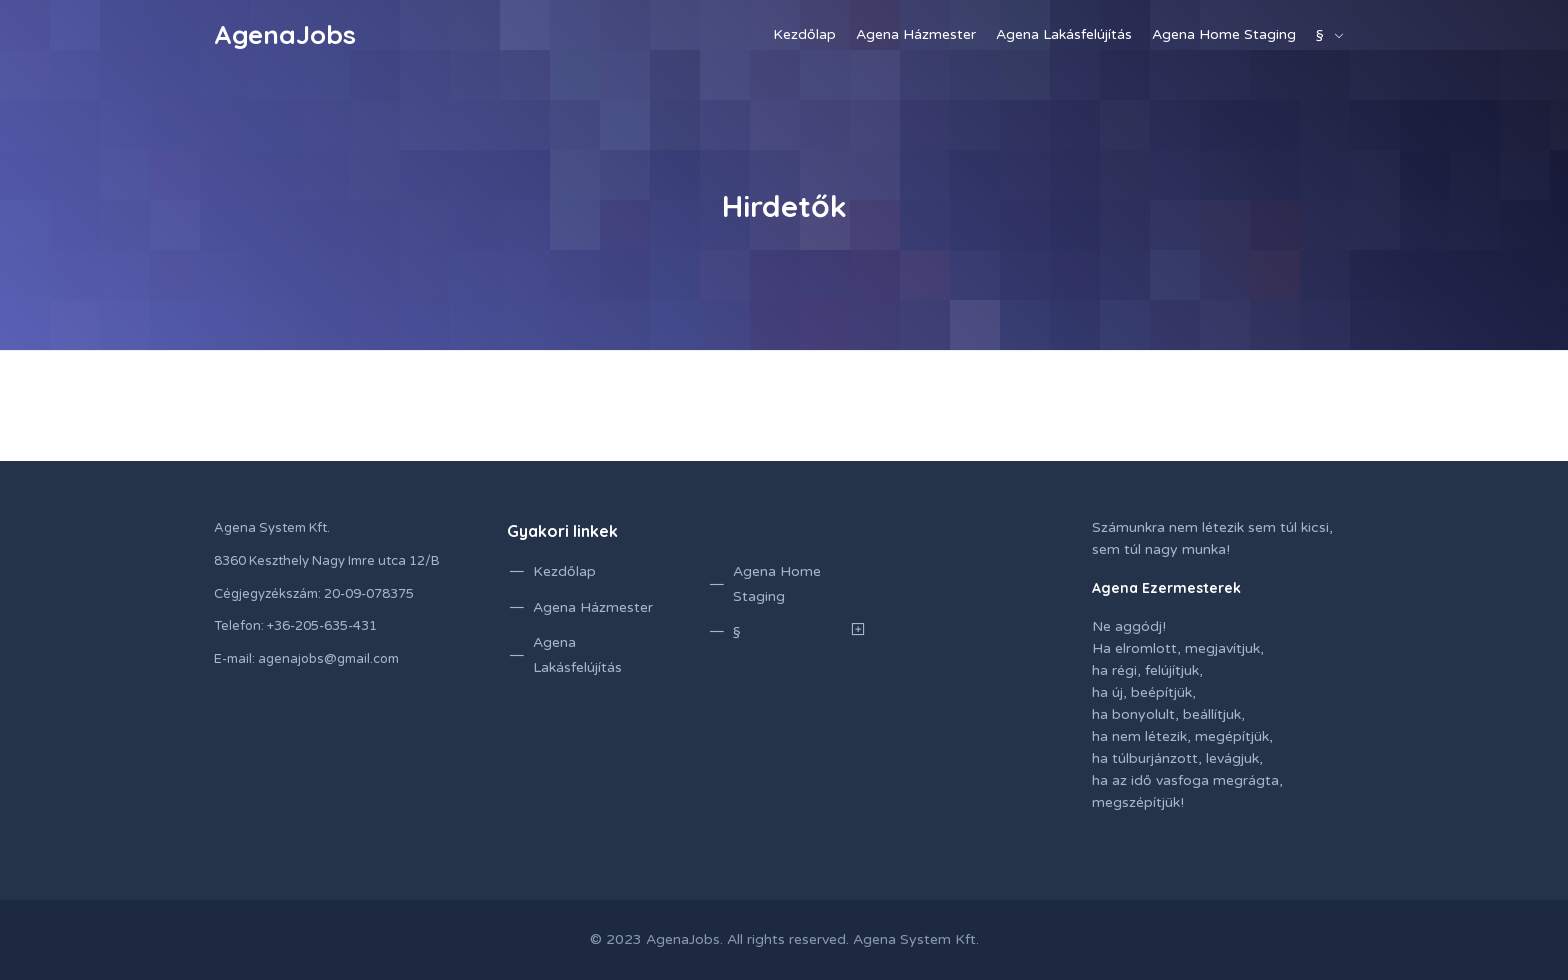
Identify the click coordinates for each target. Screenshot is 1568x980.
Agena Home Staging (1224, 34)
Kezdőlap (804, 34)
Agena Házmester (916, 34)
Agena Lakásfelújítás (1064, 34)
